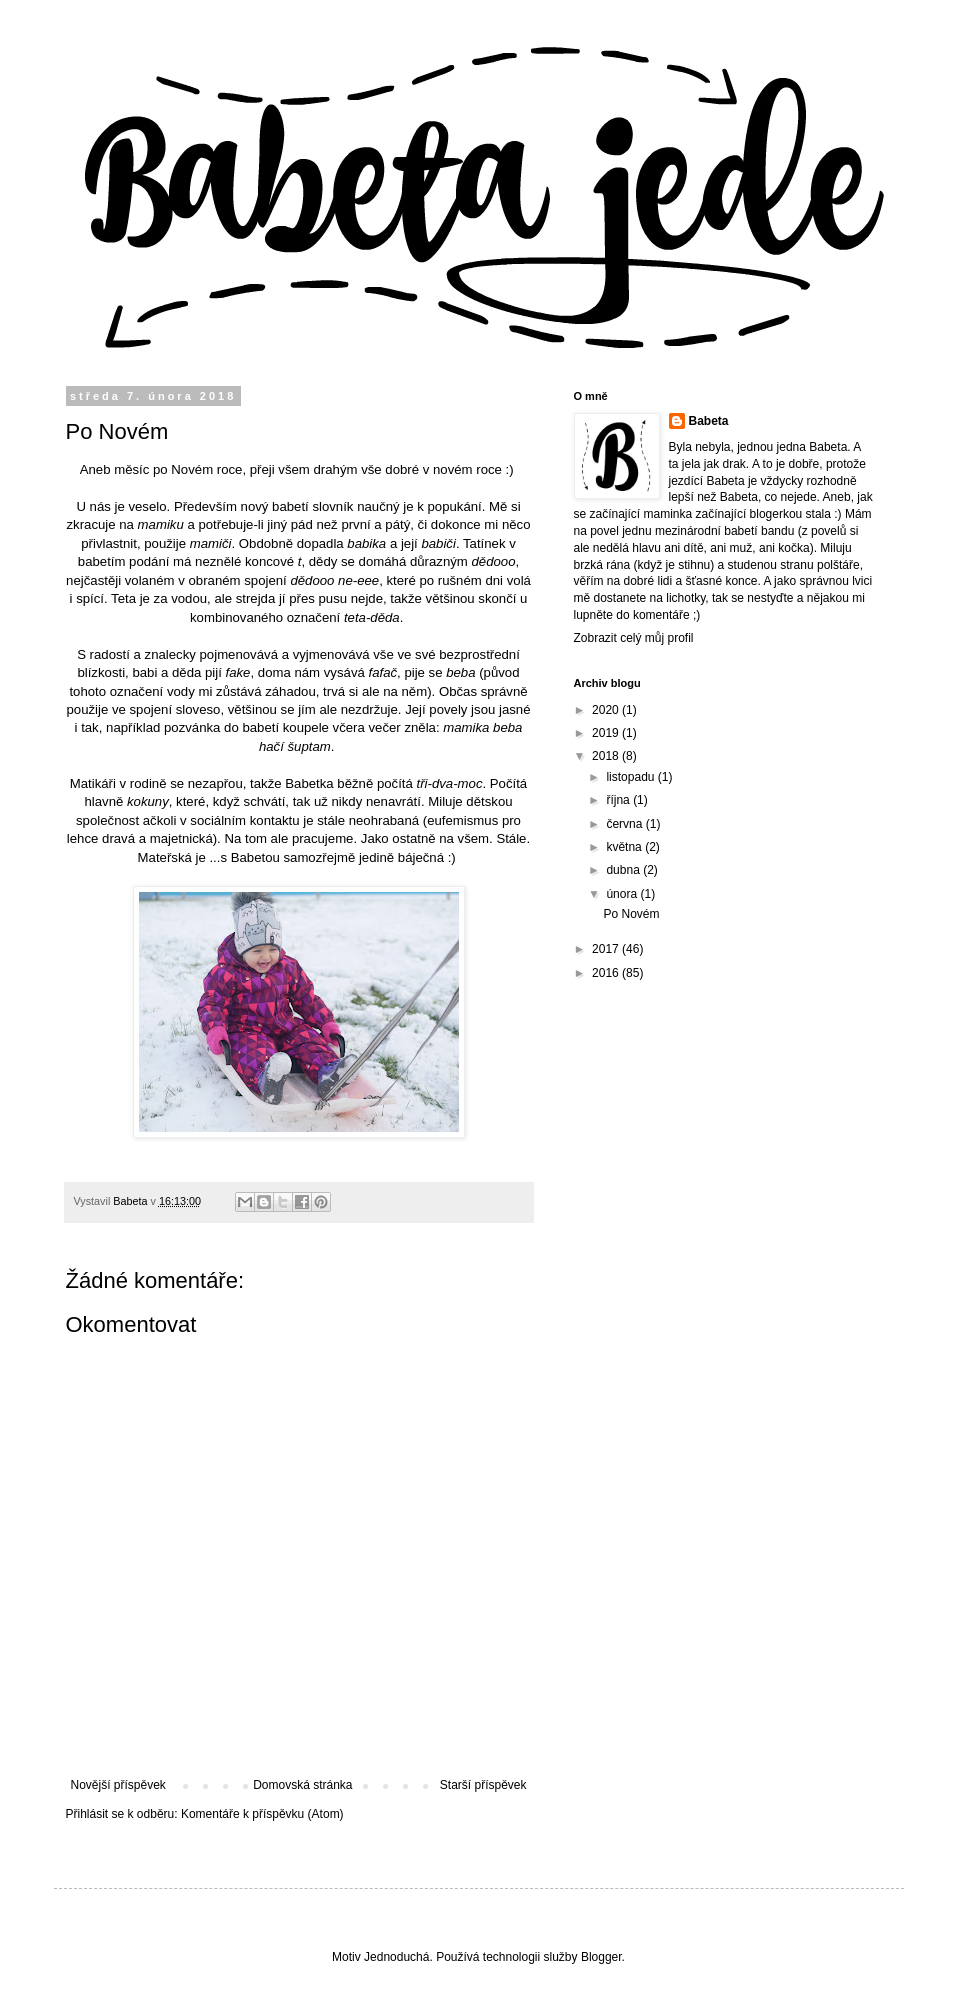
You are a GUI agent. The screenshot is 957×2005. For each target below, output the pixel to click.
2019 (607, 733)
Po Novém (631, 914)
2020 (607, 710)
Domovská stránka (302, 1785)
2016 (607, 973)
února (623, 894)
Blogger (601, 1957)
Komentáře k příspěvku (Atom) (262, 1814)
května (625, 847)
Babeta (709, 421)
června (625, 824)
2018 (607, 756)
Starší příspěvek (483, 1785)
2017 (607, 949)
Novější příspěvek (118, 1785)
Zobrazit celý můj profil (634, 638)
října (619, 800)
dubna (624, 870)
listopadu (631, 777)
